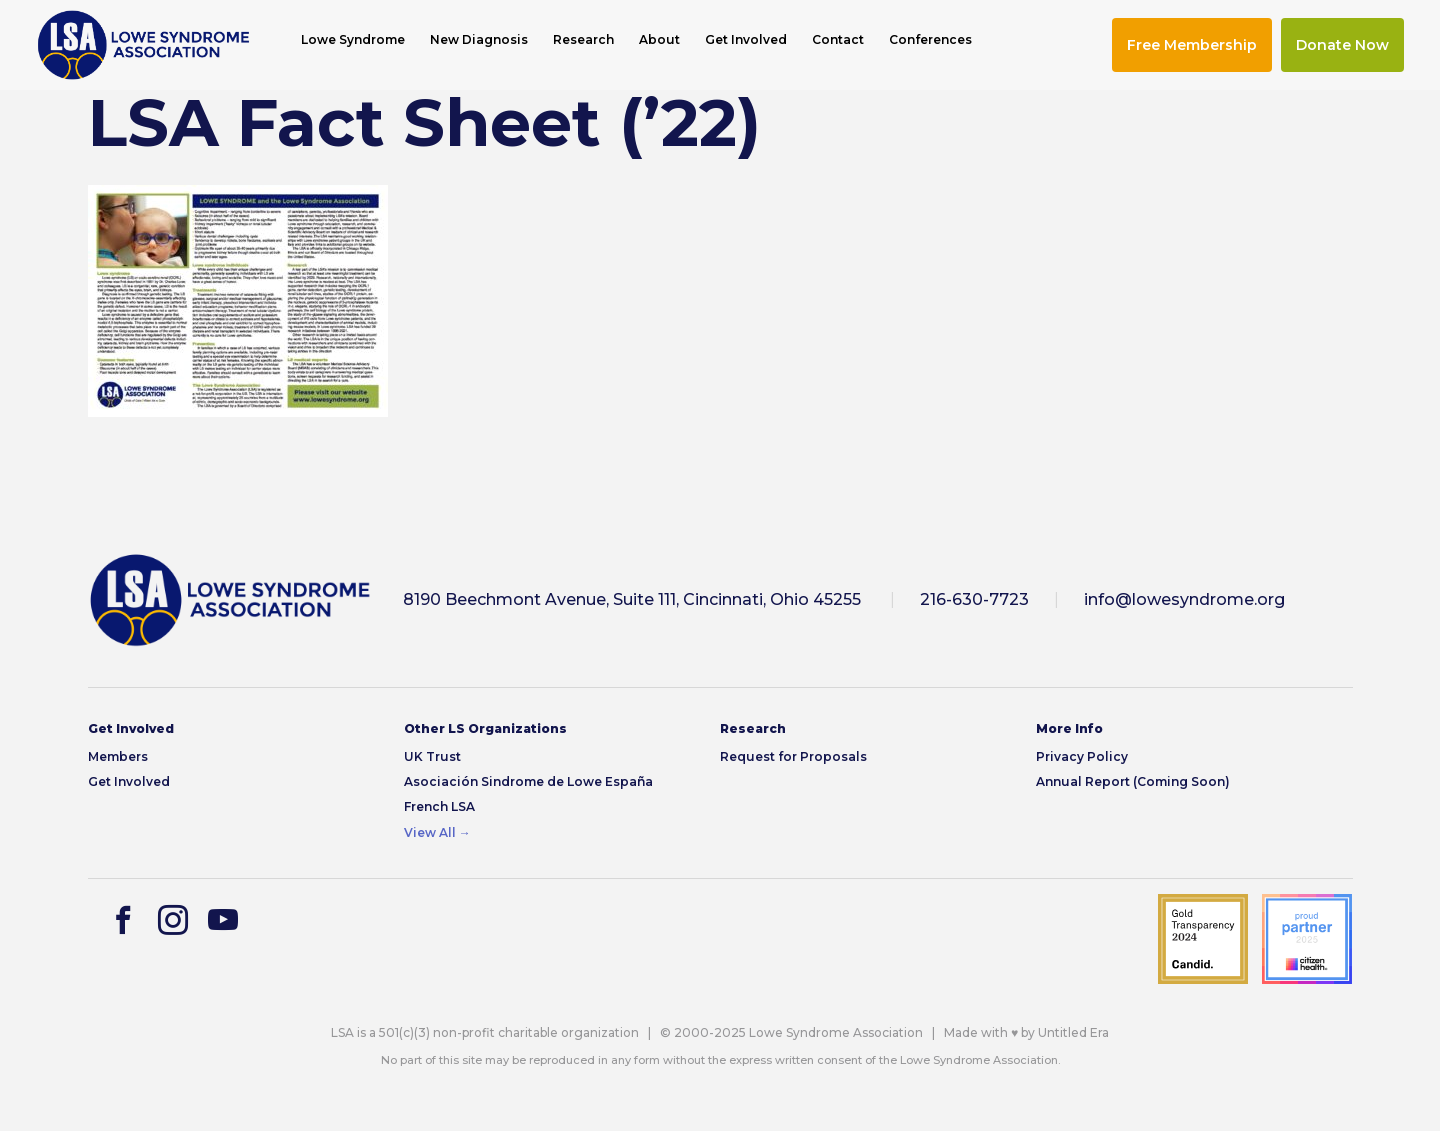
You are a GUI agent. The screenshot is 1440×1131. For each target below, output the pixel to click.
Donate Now (1342, 45)
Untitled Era (1073, 1032)
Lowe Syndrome (353, 40)
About (659, 40)
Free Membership (1192, 45)
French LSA (439, 806)
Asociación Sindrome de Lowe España (528, 781)
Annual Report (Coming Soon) (1133, 781)
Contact (838, 40)
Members (118, 756)
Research (583, 40)
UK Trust (432, 756)
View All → (437, 832)
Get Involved (746, 40)
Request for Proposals (793, 756)
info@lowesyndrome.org (1184, 599)
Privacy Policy (1082, 756)
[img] (143, 45)
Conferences (930, 40)
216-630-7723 (974, 599)
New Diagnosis (479, 40)
